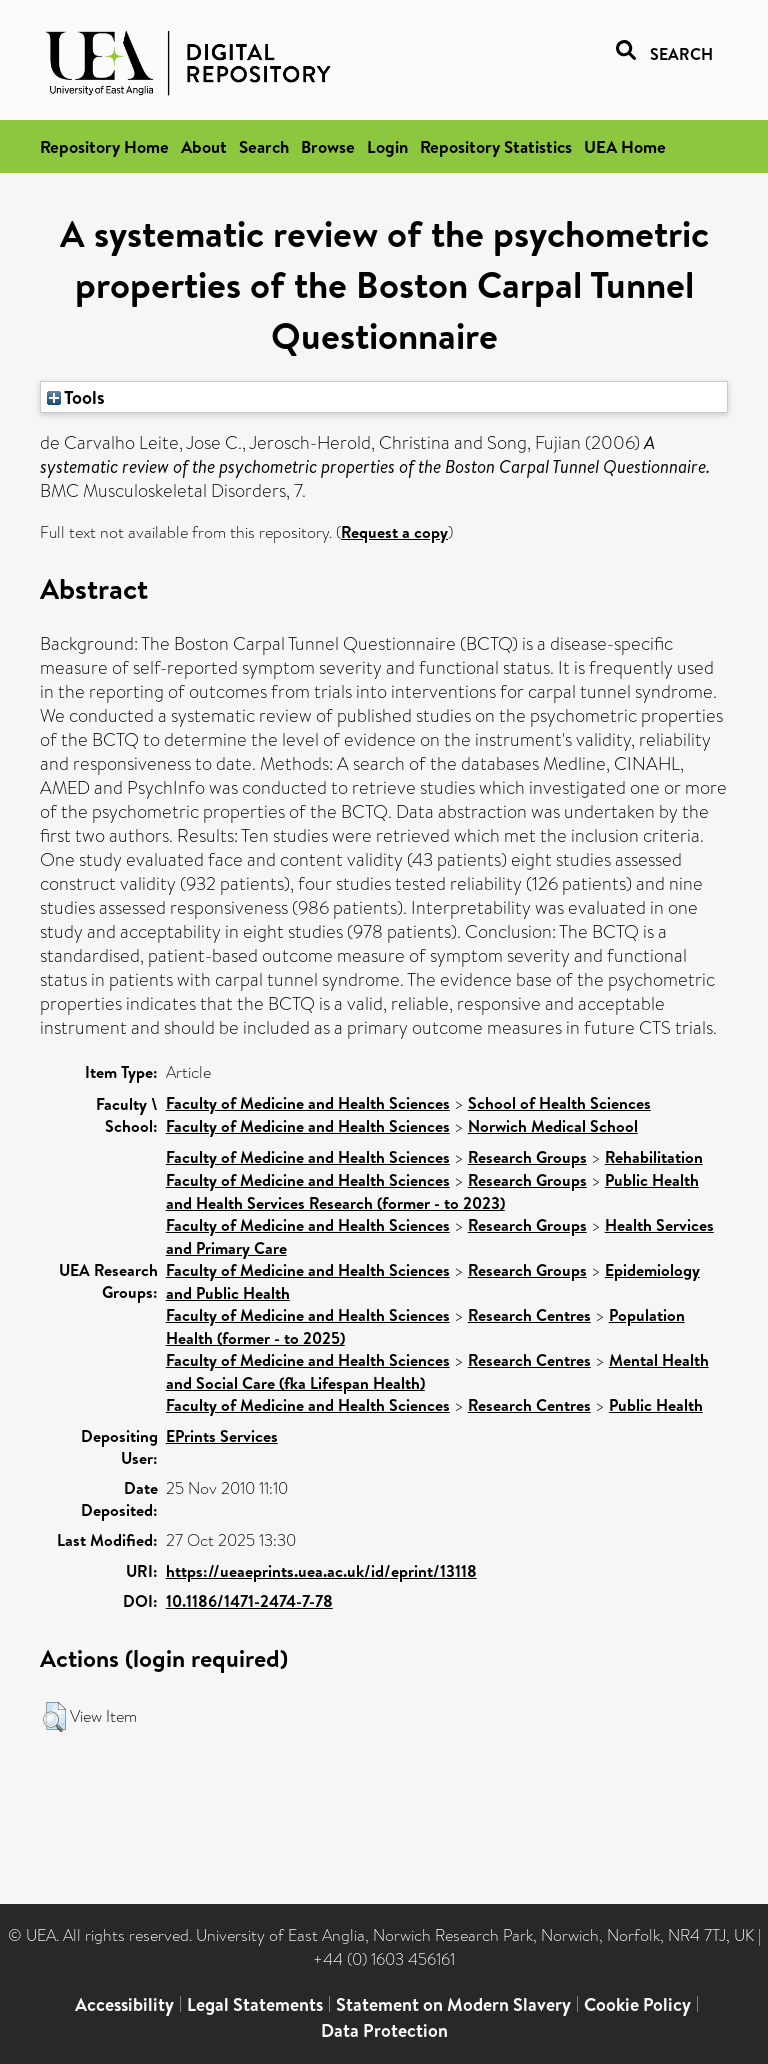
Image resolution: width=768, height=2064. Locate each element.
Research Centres (529, 1315)
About (204, 146)
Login (387, 146)
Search (264, 146)
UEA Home (625, 146)
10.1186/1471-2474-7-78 (249, 1601)
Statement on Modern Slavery (453, 2004)
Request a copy (394, 532)
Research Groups (527, 1157)
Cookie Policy (637, 2004)
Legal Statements (255, 2004)
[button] (54, 1717)
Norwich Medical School (553, 1126)
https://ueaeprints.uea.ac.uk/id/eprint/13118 (321, 1571)
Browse (328, 146)
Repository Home (104, 146)
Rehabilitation (654, 1157)
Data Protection (384, 2030)
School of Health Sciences (559, 1103)
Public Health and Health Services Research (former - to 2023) (432, 1191)
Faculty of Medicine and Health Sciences (308, 1103)
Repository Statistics (496, 146)
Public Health (656, 1405)
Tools (76, 397)
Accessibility (124, 2004)
